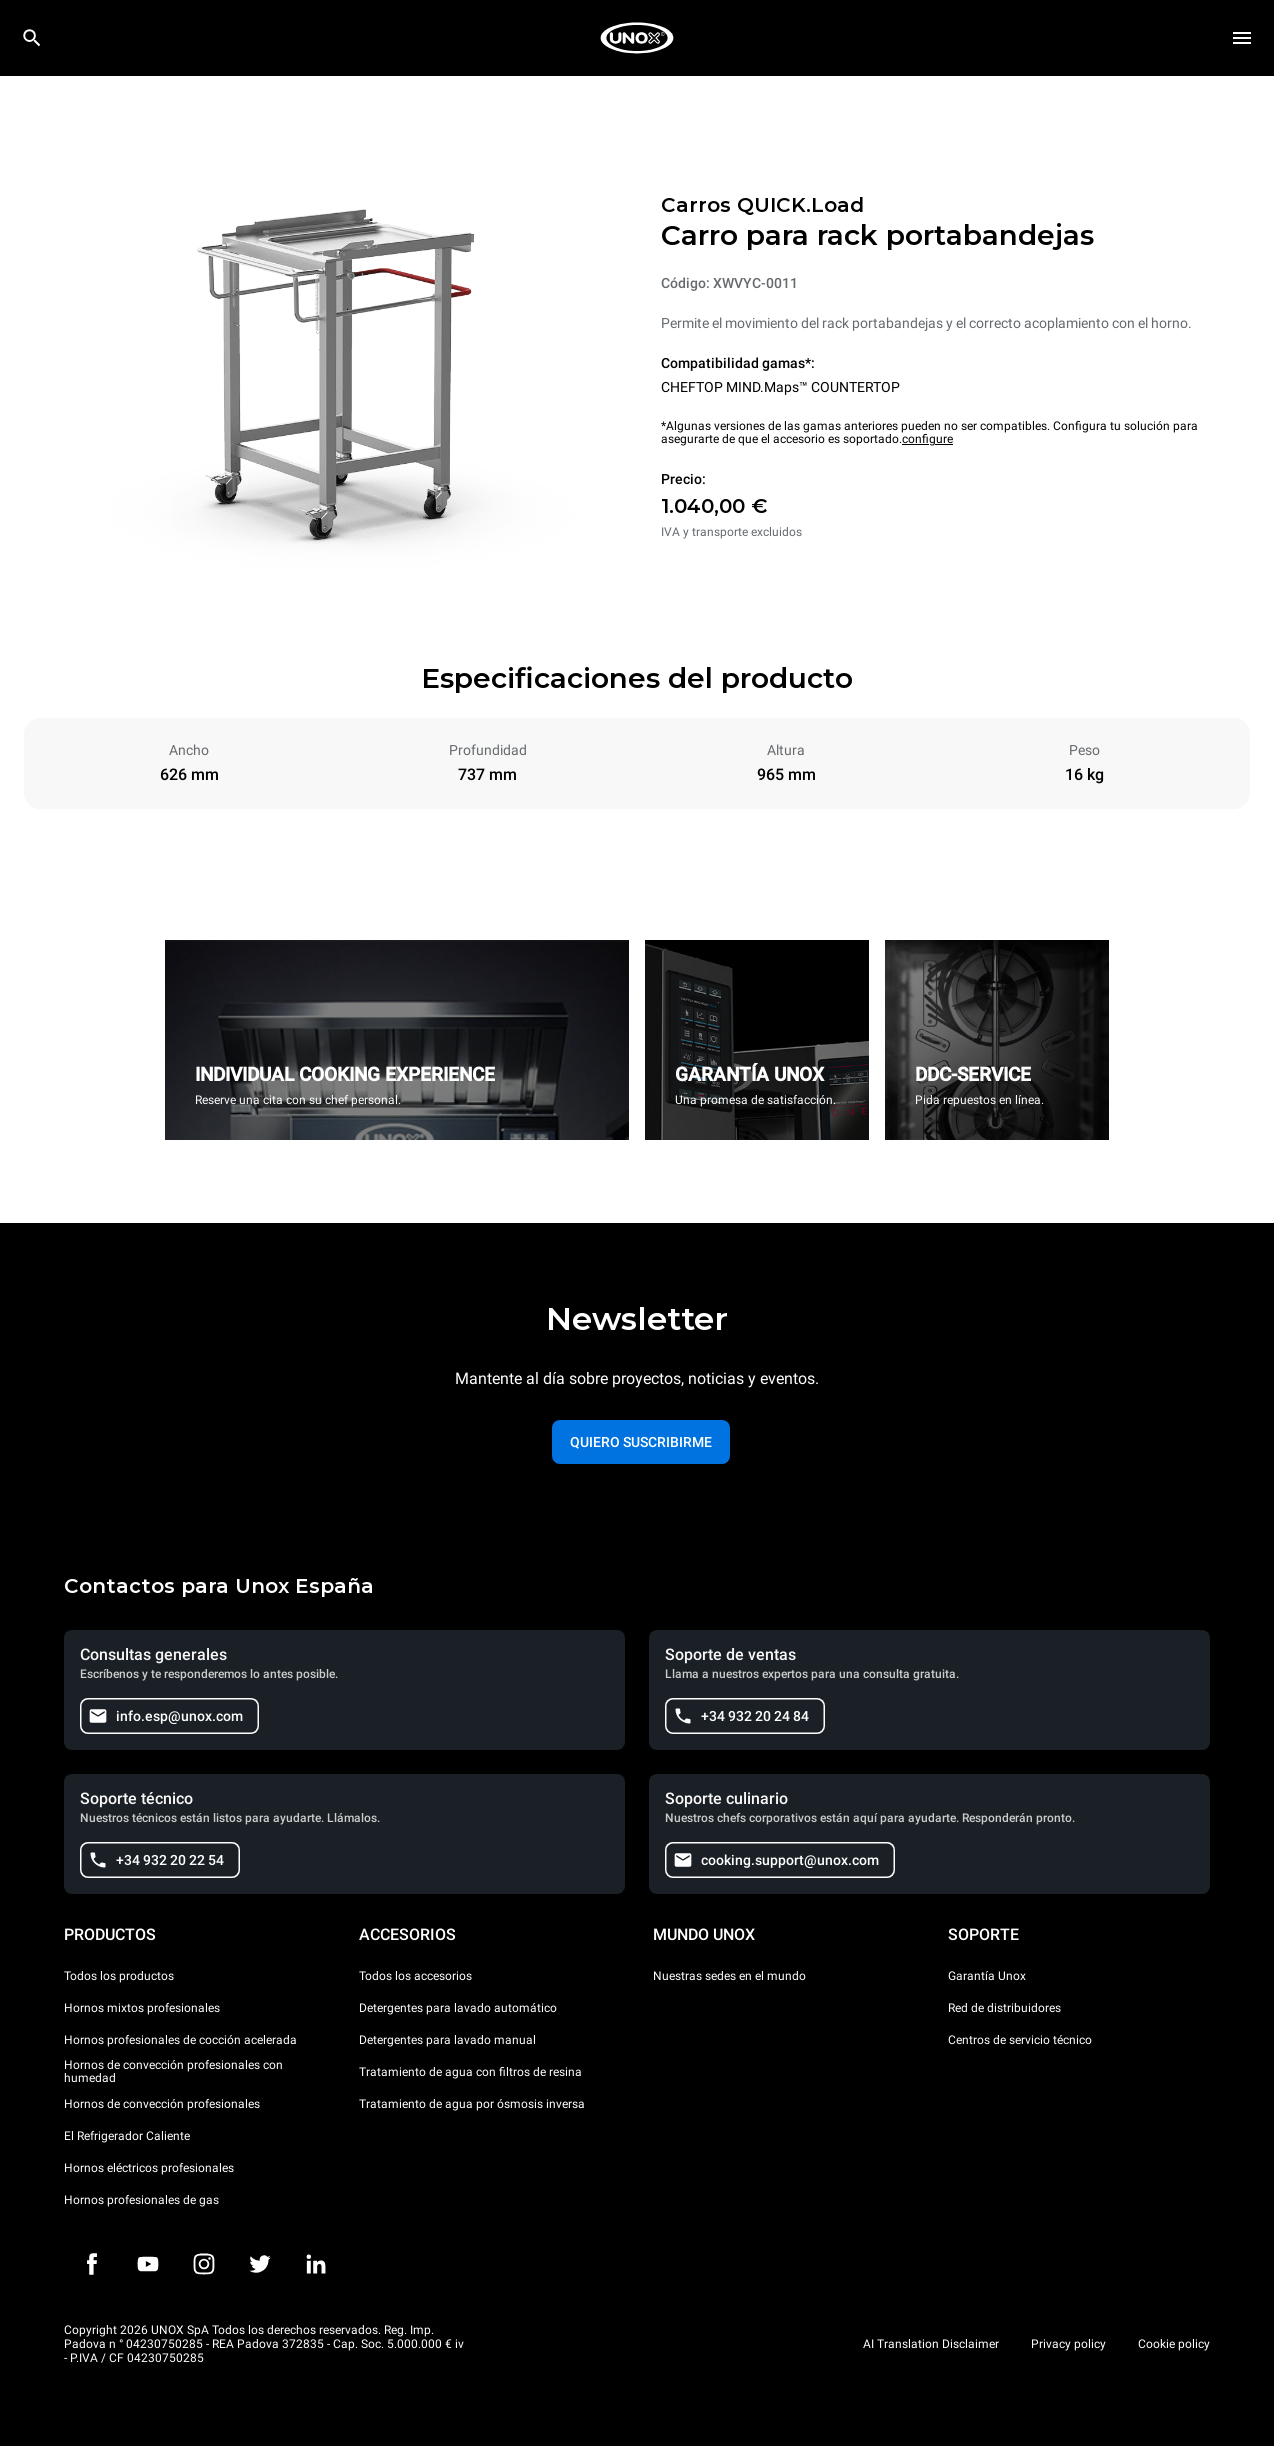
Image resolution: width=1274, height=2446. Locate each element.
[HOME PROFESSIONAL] (637, 38)
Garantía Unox (987, 1976)
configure (927, 439)
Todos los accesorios (415, 1976)
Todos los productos (119, 1976)
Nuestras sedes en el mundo (729, 1976)
